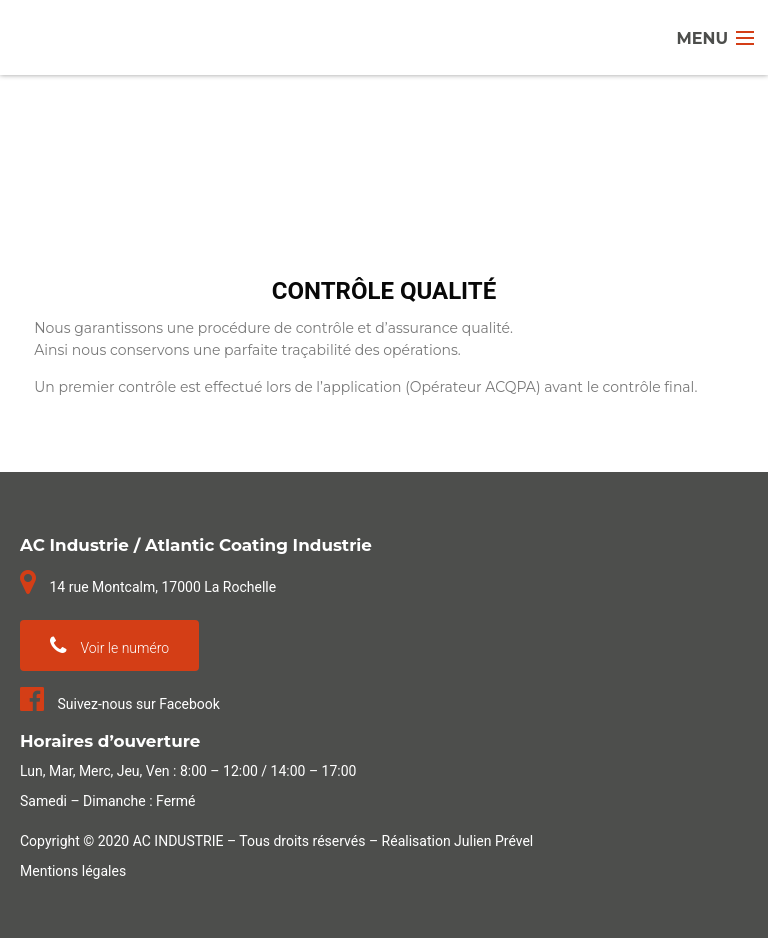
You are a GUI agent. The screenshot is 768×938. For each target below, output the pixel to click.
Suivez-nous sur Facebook (120, 704)
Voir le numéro (109, 645)
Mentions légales (73, 871)
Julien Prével (493, 841)
